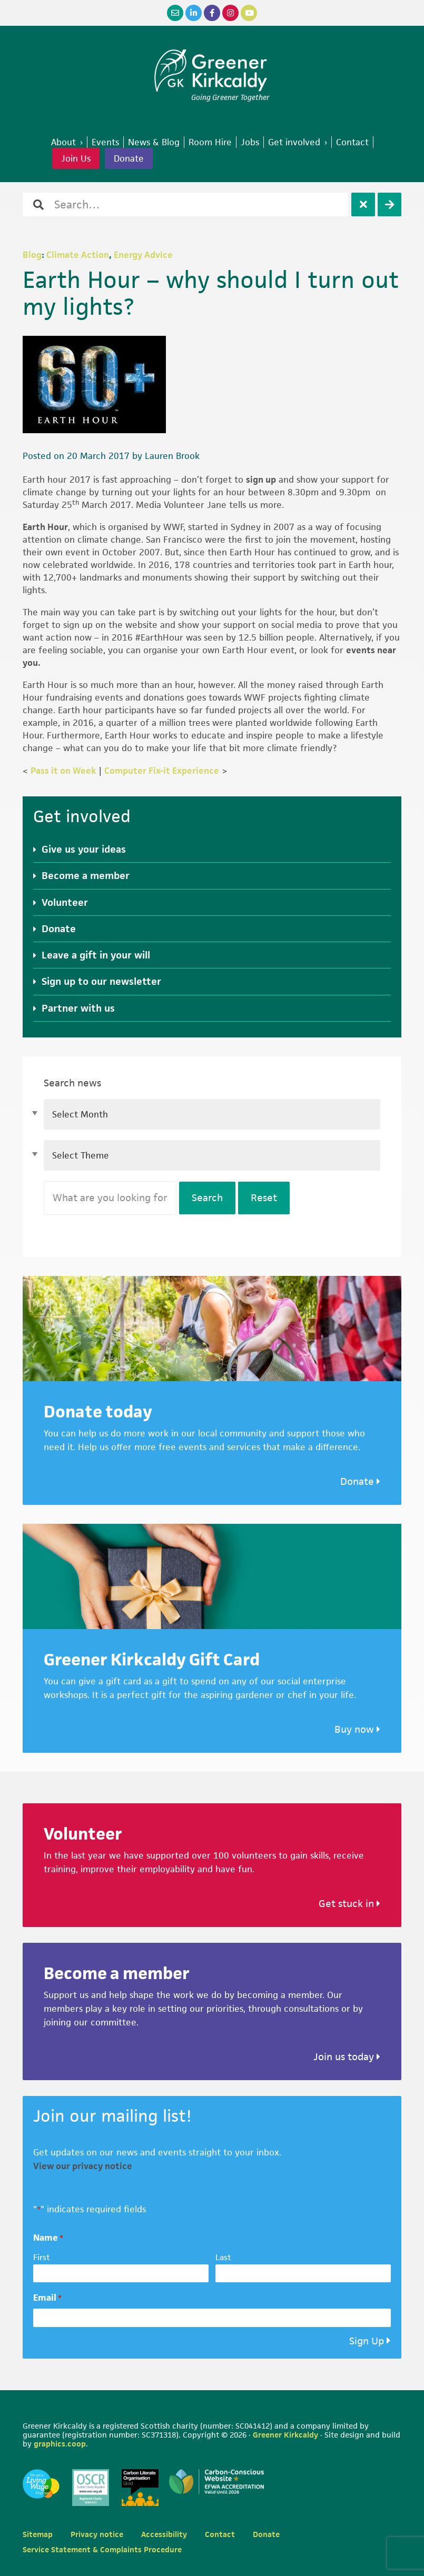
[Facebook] (212, 13)
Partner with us (78, 1008)
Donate (129, 158)
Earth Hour (45, 527)
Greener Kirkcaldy (212, 70)
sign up (261, 479)
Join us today (346, 2056)
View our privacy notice (82, 2166)
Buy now (357, 1729)
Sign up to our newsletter (101, 981)
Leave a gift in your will (96, 955)
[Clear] (363, 204)
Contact (220, 2534)
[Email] (175, 13)
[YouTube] (249, 13)
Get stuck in (349, 1903)
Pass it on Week (63, 770)
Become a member (86, 875)
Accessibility (164, 2534)
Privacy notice (97, 2534)
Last (223, 2257)
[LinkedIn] (193, 13)
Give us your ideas (84, 849)
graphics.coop (60, 2444)
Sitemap (38, 2534)
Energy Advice (143, 255)
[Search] (389, 204)
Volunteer (65, 902)
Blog (32, 255)
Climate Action (77, 255)
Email (47, 2298)
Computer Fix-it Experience (161, 770)
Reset (264, 1197)
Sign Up (366, 2341)
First (41, 2257)
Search (207, 1197)
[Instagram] (230, 13)
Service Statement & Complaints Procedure (102, 2549)
